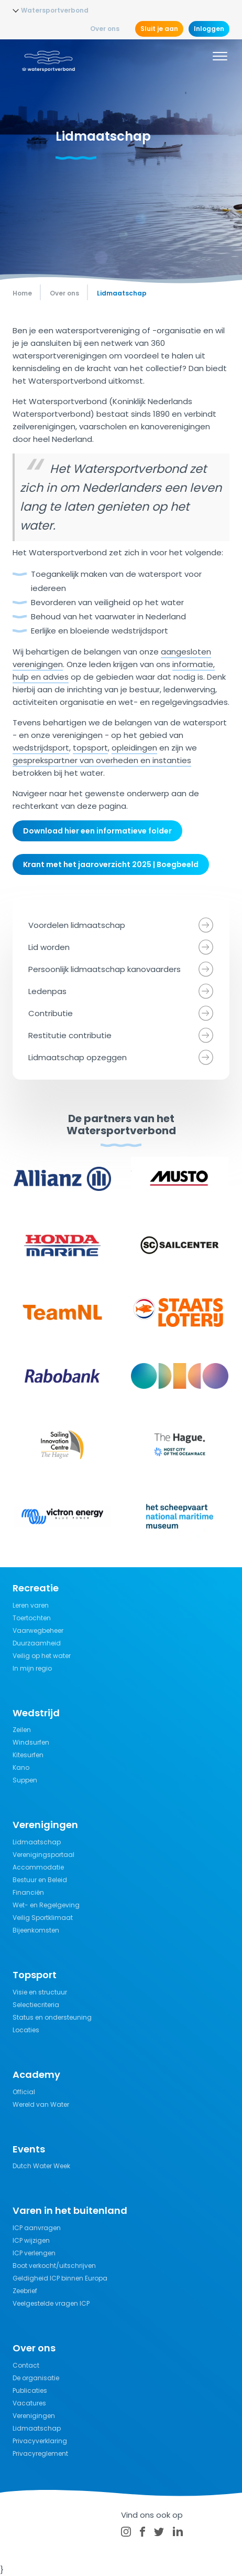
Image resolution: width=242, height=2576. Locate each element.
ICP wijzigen (31, 2240)
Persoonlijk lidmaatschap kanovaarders (104, 969)
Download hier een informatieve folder (97, 831)
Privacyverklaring (40, 2440)
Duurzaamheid (37, 1643)
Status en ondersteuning (52, 2017)
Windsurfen (31, 1742)
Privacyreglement (40, 2453)
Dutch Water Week (41, 2165)
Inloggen (209, 28)
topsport (90, 747)
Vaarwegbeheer (38, 1630)
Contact (26, 2365)
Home (22, 293)
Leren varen (31, 1605)
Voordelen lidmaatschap (76, 925)
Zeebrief (25, 2290)
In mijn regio (32, 1668)
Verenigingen (34, 2415)
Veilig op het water (42, 1655)
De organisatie (36, 2377)
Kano (21, 1767)
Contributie (50, 1013)
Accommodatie (38, 1867)
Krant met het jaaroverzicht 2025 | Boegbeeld (111, 864)
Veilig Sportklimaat (43, 1917)
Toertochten (32, 1617)
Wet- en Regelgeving (46, 1905)
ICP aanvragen (37, 2227)
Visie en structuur (40, 1992)
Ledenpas (47, 991)
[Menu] (220, 57)
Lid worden (49, 947)
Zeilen (22, 1729)
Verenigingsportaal (43, 1854)
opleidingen (134, 747)
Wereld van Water (41, 2104)
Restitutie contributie (70, 1035)
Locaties (26, 2029)
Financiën (28, 1892)
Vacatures (29, 2403)
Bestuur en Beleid (40, 1879)
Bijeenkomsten (36, 1930)
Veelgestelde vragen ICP (51, 2303)
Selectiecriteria (36, 2004)
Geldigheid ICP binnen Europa (60, 2278)
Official (24, 2091)
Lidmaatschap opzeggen (77, 1057)
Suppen (25, 1780)
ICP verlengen (34, 2252)
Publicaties (30, 2390)
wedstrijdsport (41, 747)
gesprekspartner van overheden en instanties (102, 760)
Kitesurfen (28, 1754)
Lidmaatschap (37, 1842)
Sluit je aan (159, 28)
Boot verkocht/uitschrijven (54, 2265)
